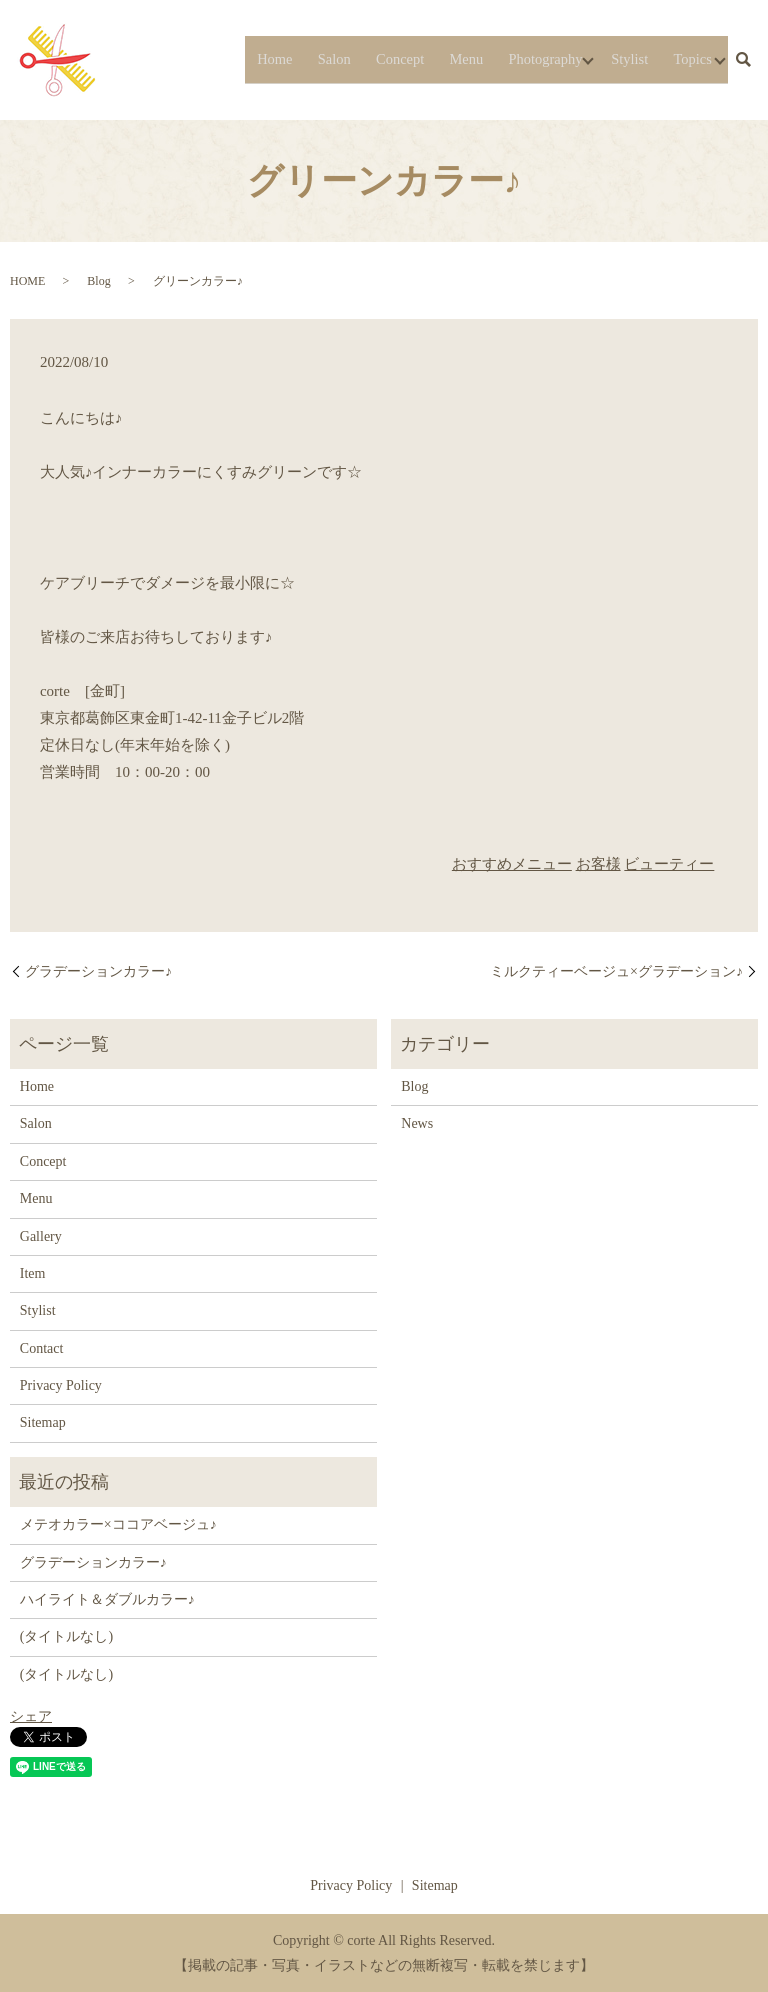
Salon (334, 58)
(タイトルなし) (66, 1636)
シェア (31, 1716)
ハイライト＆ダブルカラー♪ (107, 1599)
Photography (532, 58)
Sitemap (43, 1422)
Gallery (41, 1236)
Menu (456, 58)
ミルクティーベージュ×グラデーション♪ (616, 971)
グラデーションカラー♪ (98, 971)
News (417, 1123)
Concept (394, 58)
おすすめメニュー (512, 864)
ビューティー (669, 864)
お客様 (598, 864)
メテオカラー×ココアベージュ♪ (118, 1524)
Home (280, 58)
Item (33, 1273)
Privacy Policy (61, 1385)
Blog (98, 281)
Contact (42, 1348)
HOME (27, 281)
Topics (683, 58)
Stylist (625, 58)
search (743, 60)
